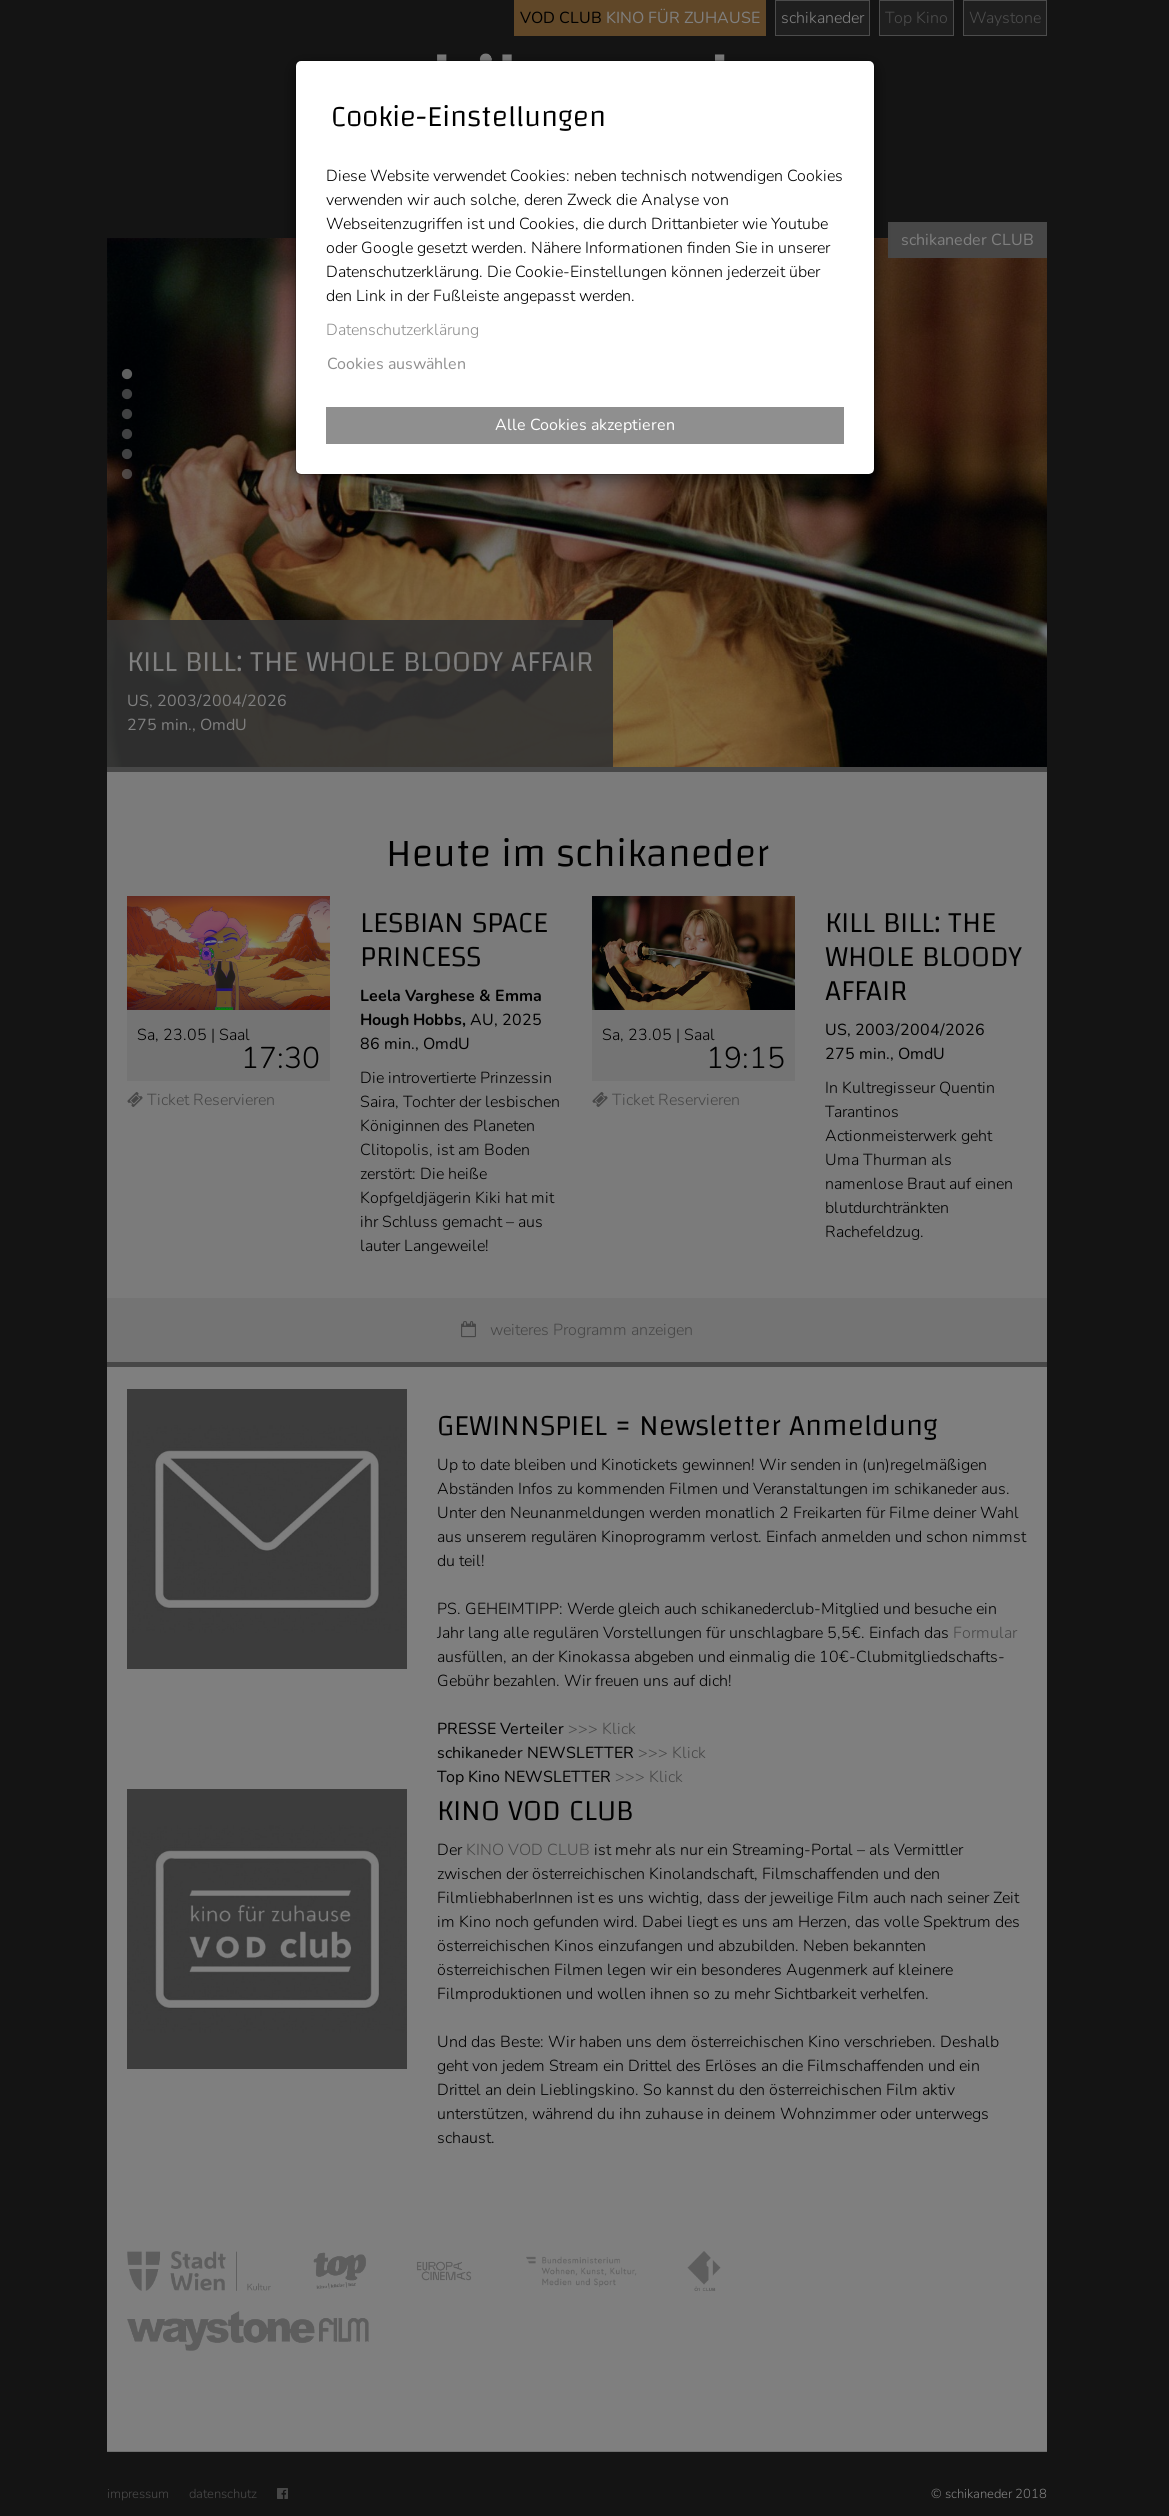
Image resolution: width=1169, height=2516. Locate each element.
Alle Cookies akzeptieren (585, 425)
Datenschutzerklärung (402, 330)
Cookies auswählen (396, 364)
